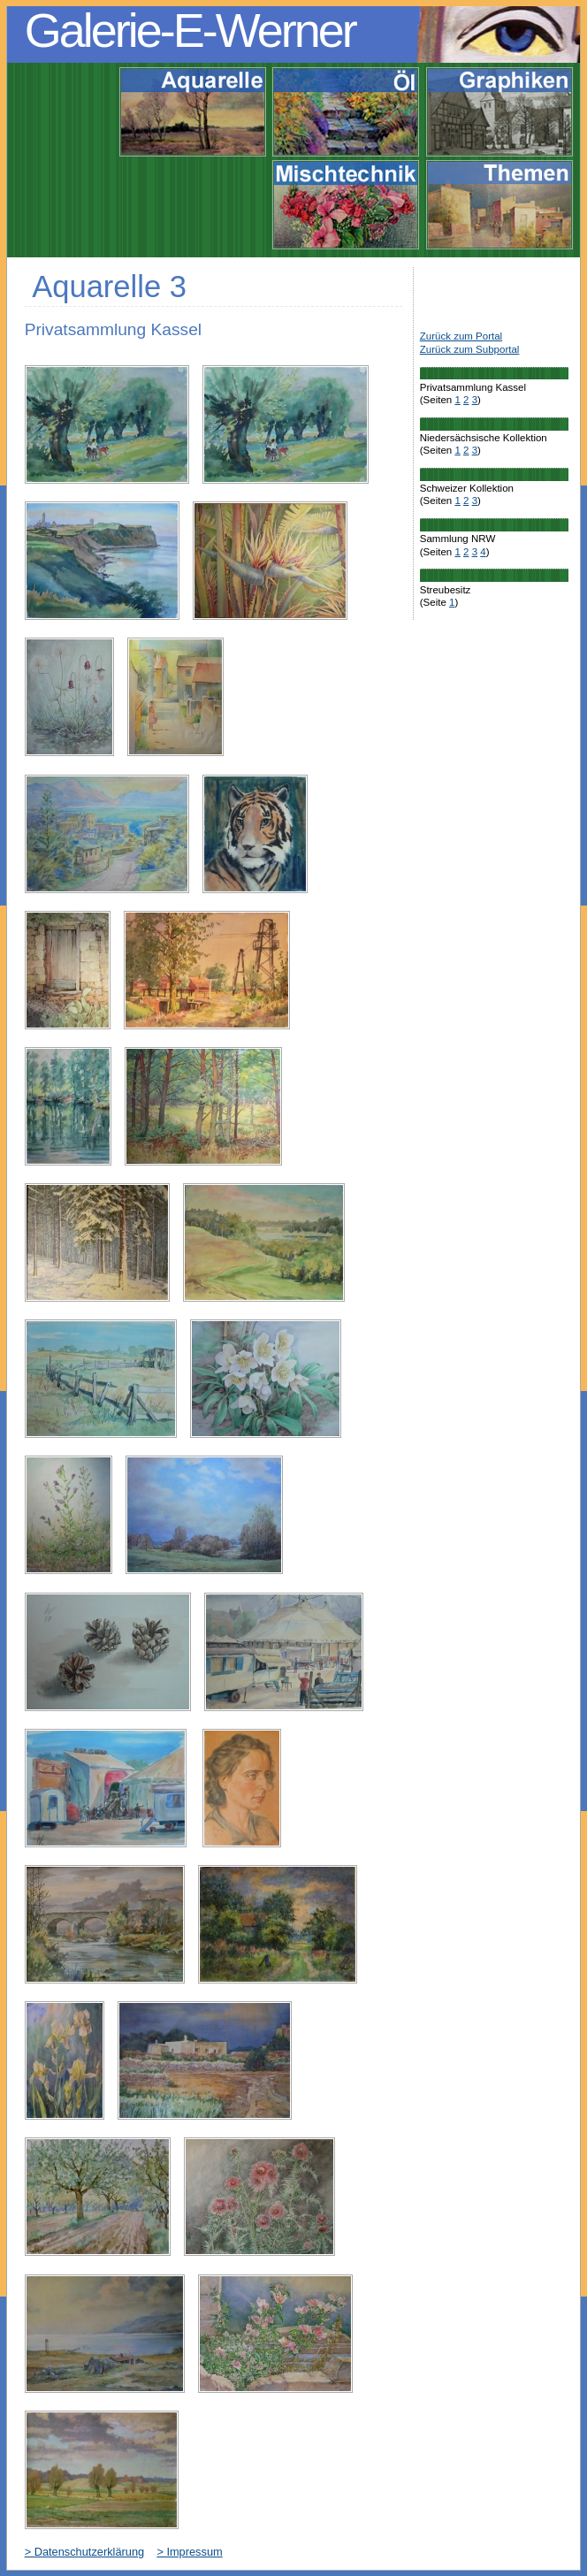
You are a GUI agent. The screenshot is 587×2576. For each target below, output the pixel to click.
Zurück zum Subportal (470, 349)
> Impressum (189, 2551)
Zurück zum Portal (461, 336)
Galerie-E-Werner (190, 30)
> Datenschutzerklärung (85, 2551)
